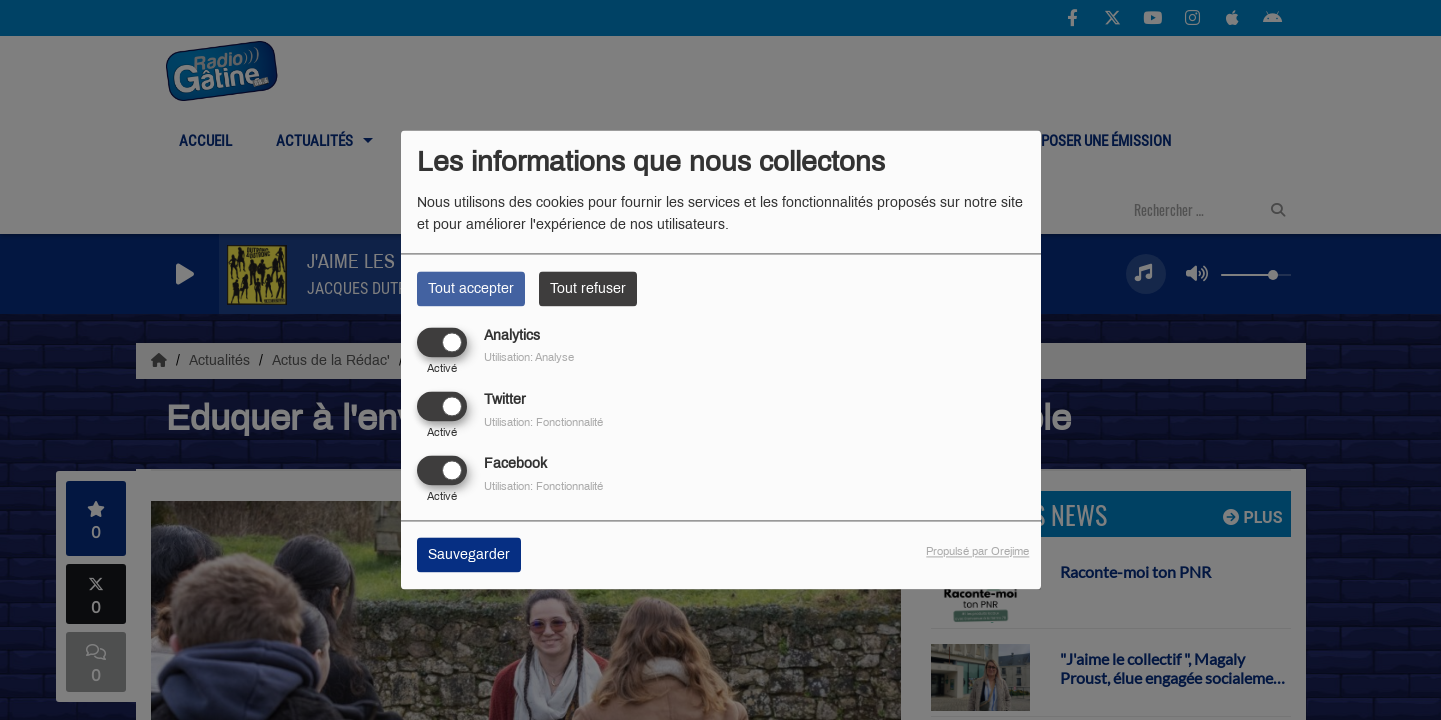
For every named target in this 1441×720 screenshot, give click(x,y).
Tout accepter (471, 288)
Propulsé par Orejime (977, 552)
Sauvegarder (469, 555)
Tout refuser (588, 288)
